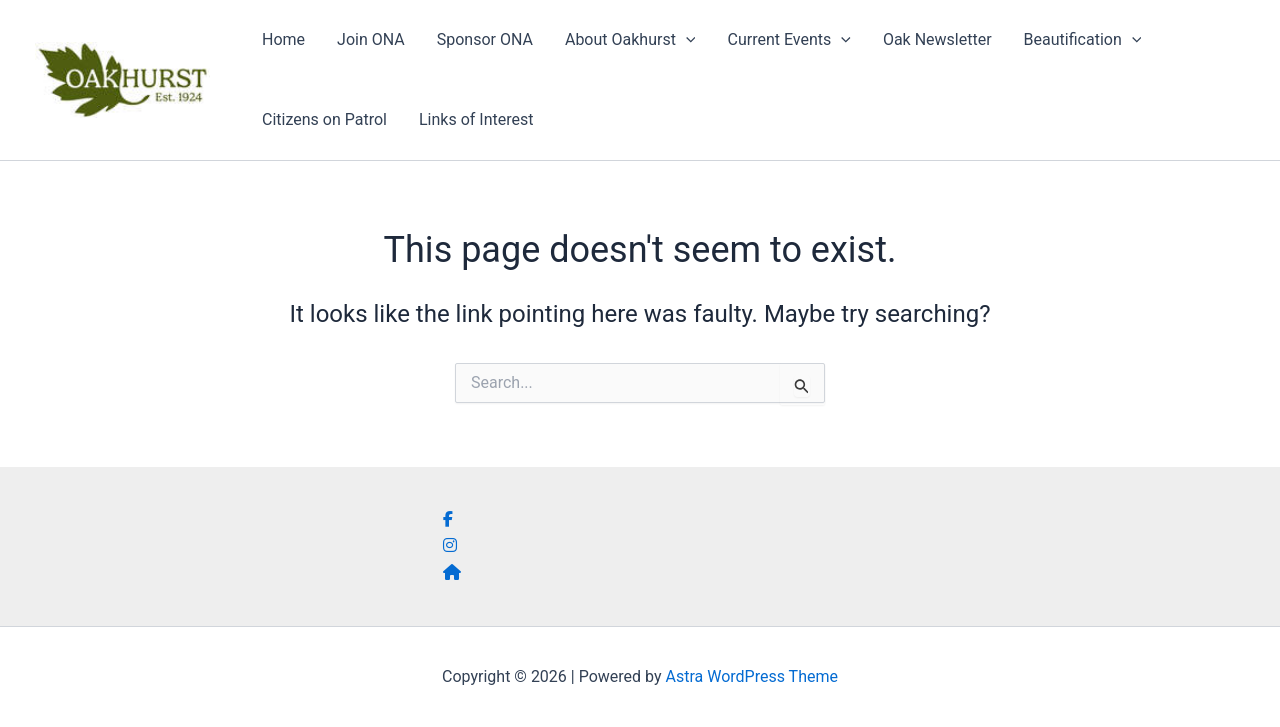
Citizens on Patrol (324, 119)
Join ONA (371, 39)
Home (283, 39)
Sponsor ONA (485, 39)
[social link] (448, 519)
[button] (686, 40)
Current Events (788, 40)
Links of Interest (476, 119)
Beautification (1083, 40)
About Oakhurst (630, 40)
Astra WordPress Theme (752, 676)
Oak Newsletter (937, 39)
